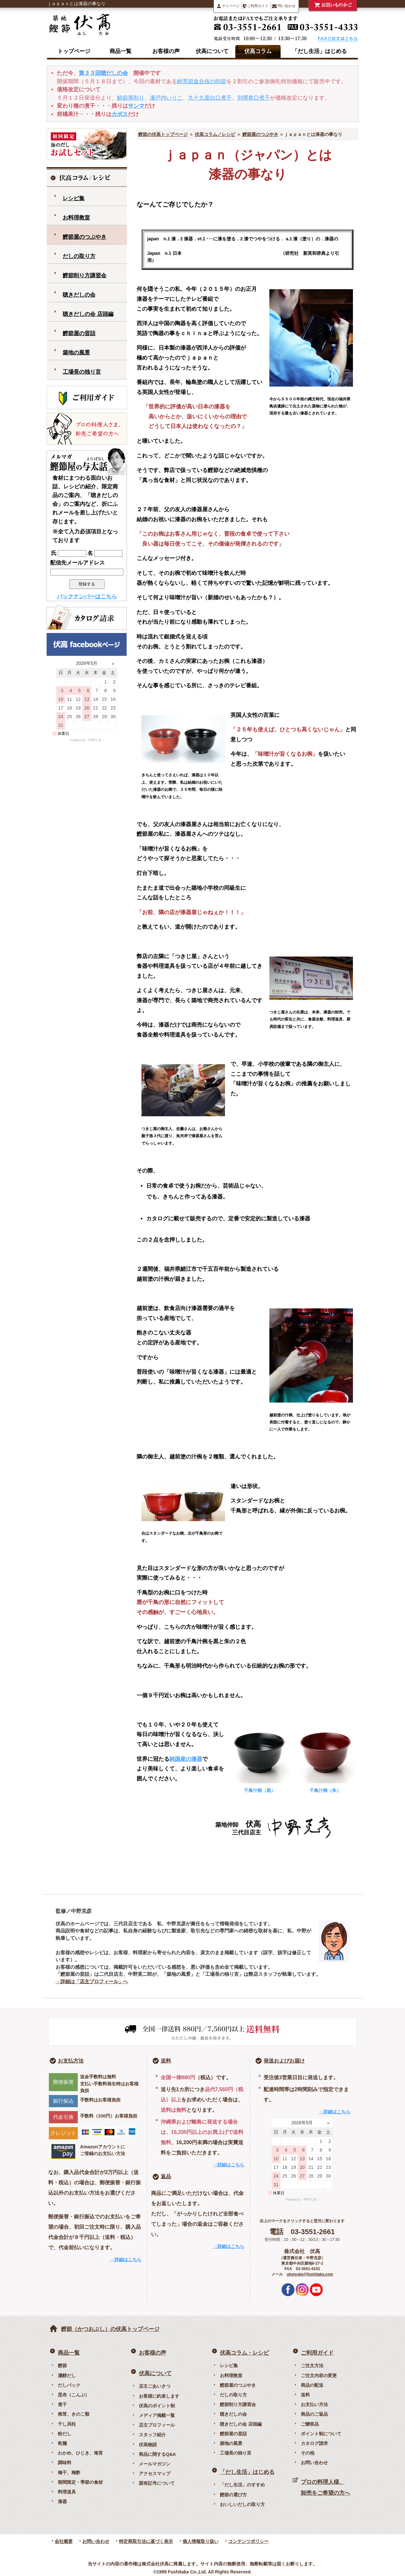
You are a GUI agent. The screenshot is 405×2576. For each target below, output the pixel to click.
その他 (307, 2453)
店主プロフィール (157, 2425)
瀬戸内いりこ (166, 98)
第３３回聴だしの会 (103, 73)
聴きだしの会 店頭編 (88, 314)
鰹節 (62, 2365)
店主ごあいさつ (154, 2386)
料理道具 (67, 2491)
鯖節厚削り (130, 98)
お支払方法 (71, 2060)
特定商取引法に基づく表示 (146, 2541)
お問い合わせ (314, 2462)
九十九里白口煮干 (210, 98)
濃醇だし (67, 2375)
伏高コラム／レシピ (215, 134)
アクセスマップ (154, 2473)
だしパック (69, 2385)
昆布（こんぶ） (73, 2394)
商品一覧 (120, 51)
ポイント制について (321, 2433)
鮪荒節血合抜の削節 (201, 81)
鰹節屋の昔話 (79, 333)
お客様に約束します (159, 2396)
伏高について (212, 51)
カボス (120, 114)
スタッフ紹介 (152, 2434)
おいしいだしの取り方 (242, 2504)
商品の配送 (312, 2385)
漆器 (62, 2501)
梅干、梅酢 (69, 2472)
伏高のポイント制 (157, 2405)
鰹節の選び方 (233, 2494)
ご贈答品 (310, 2424)
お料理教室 (76, 218)
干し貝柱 (67, 2424)
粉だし (64, 2433)
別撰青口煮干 (253, 98)
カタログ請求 (314, 2443)
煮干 (62, 2404)
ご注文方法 (312, 2365)
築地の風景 (76, 353)
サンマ (136, 106)
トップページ (74, 51)
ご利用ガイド (255, 6)
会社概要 (64, 2541)
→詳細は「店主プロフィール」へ (92, 1981)
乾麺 (62, 2443)
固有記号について (157, 2483)
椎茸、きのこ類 (73, 2414)
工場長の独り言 (82, 372)
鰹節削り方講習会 (84, 275)
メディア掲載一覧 (157, 2415)
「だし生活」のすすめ (242, 2484)
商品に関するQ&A (157, 2454)
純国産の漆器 (185, 1759)
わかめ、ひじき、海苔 (80, 2453)
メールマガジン (154, 2463)
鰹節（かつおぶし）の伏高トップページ (110, 2329)
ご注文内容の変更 (319, 2375)
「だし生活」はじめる (319, 51)
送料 (166, 2060)
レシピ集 (74, 198)
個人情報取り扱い (201, 2541)
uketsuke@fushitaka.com (310, 2274)
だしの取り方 (79, 256)
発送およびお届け (284, 2060)
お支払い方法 (314, 2404)
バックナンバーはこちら (87, 596)
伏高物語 (148, 2444)
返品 (166, 2176)
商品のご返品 (314, 2414)
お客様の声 (166, 51)
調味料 (64, 2462)
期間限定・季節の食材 (80, 2482)
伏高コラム (258, 51)
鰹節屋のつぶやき (260, 134)
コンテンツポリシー (248, 2541)
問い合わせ (283, 6)
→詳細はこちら (125, 2259)
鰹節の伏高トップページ (163, 134)
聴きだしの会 (79, 295)
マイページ (228, 6)
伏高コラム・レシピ (244, 2353)
